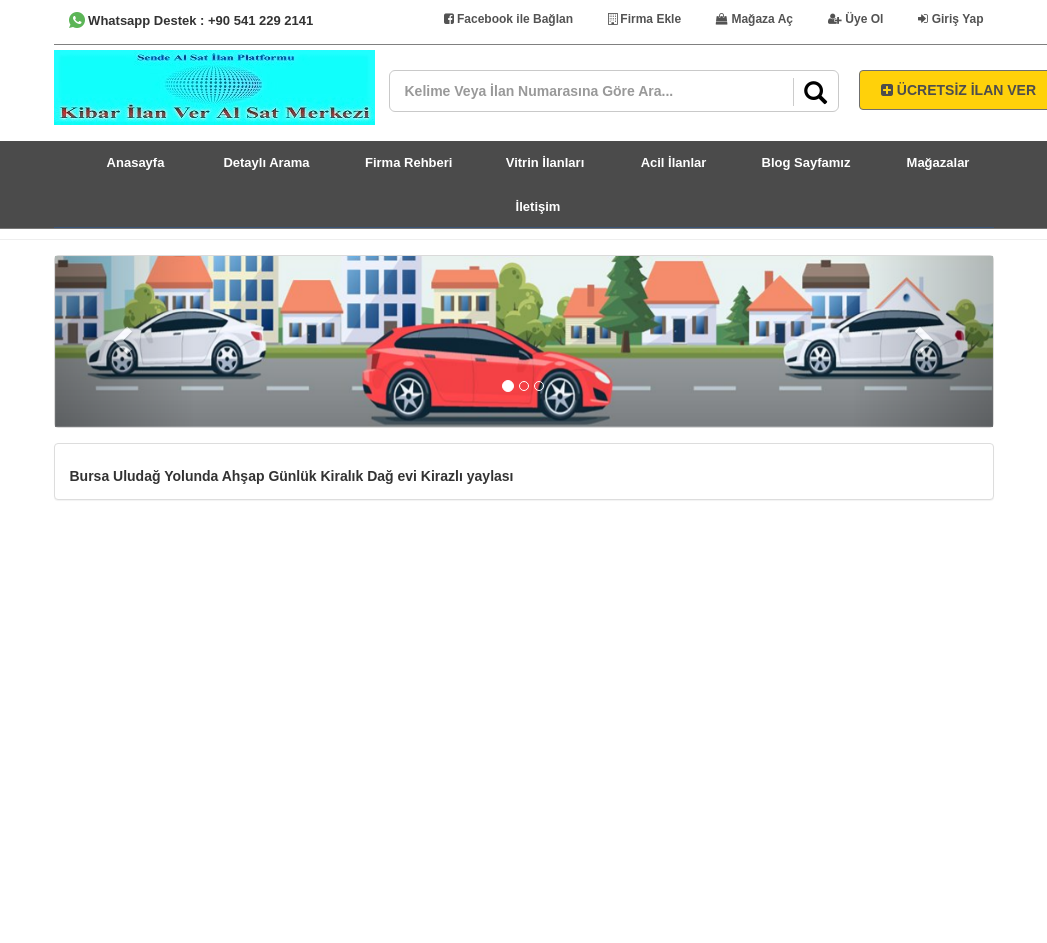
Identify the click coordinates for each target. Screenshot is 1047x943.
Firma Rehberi (408, 162)
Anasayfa (136, 162)
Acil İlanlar (674, 162)
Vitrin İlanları (545, 162)
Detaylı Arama (266, 162)
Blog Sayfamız (806, 162)
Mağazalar (938, 162)
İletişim (538, 206)
